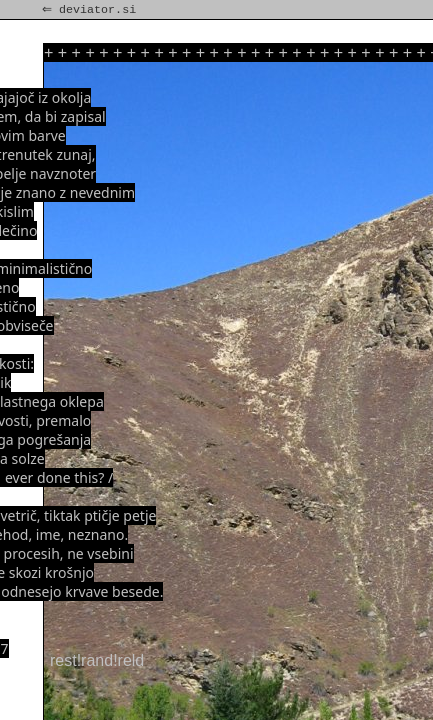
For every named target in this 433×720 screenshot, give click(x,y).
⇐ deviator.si (91, 10)
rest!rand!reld (97, 660)
